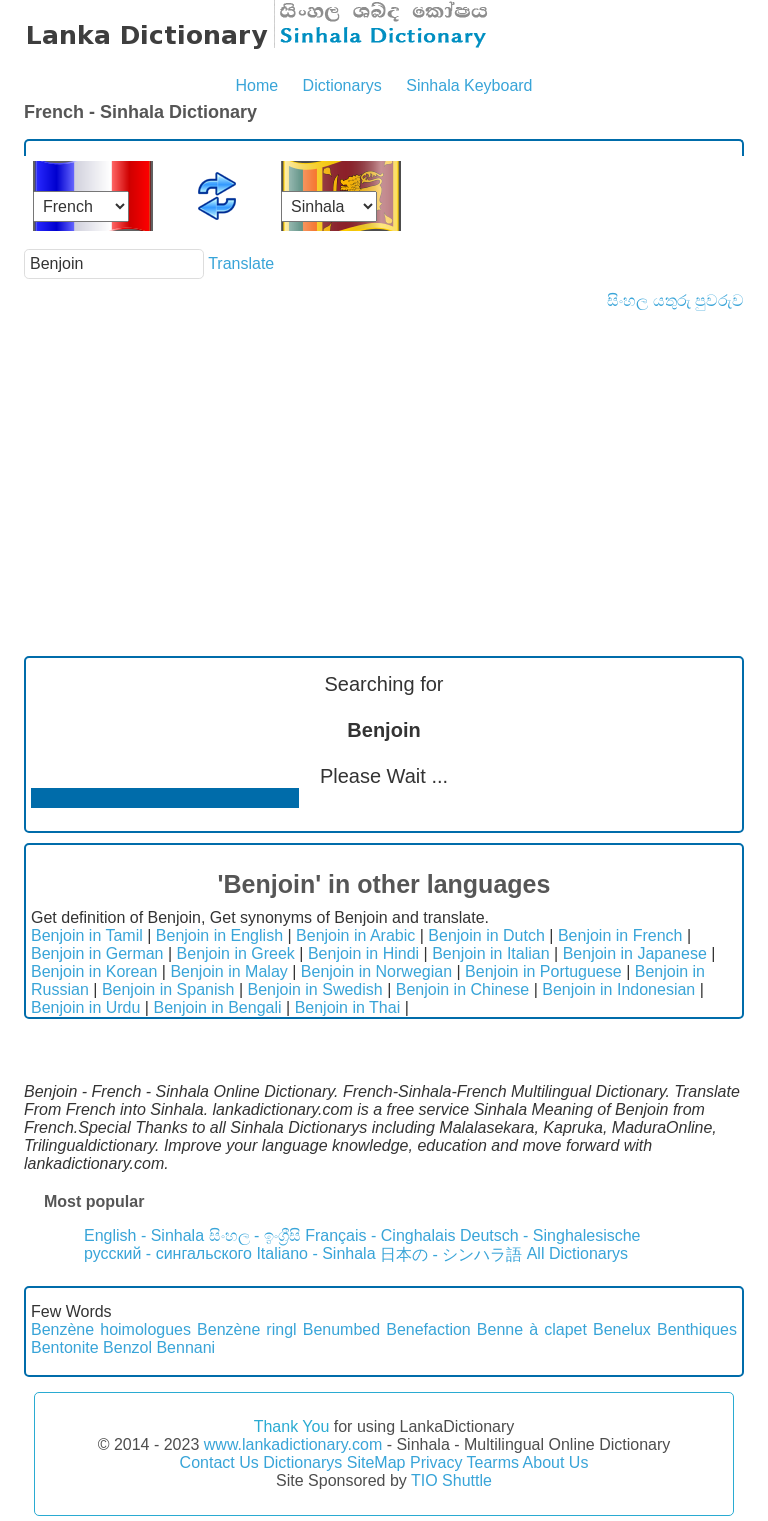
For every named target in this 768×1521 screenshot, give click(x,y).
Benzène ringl (247, 1329)
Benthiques (697, 1329)
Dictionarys (342, 85)
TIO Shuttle (451, 1480)
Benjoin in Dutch (486, 935)
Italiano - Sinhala (315, 1253)
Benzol (127, 1347)
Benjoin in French (620, 935)
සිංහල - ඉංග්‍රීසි (255, 1235)
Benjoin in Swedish (314, 989)
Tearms (493, 1462)
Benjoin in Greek (236, 953)
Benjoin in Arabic (355, 935)
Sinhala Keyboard (469, 85)
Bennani (185, 1347)
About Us (556, 1462)
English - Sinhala (144, 1235)
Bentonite (65, 1347)
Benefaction (428, 1329)
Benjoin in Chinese (462, 989)
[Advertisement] (384, 460)
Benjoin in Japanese (635, 953)
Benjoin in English (219, 935)
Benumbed (341, 1329)
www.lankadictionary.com (293, 1444)
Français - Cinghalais (380, 1235)
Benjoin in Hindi (363, 953)
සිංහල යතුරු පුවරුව (675, 300)
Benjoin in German (97, 953)
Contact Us (219, 1462)
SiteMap (376, 1462)
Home (256, 85)
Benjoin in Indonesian (618, 989)
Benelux (622, 1329)
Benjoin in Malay (228, 971)
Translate (241, 263)
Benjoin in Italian (490, 953)
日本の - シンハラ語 (451, 1254)
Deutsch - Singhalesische (550, 1235)
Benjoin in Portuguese (543, 971)
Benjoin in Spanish (168, 989)
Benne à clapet (532, 1329)
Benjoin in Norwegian (376, 971)
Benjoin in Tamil (87, 935)
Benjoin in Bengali (217, 1007)
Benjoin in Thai (348, 1007)
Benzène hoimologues (111, 1329)
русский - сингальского (168, 1253)
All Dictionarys (577, 1253)
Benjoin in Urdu (85, 1007)
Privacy (436, 1462)
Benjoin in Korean (94, 971)
